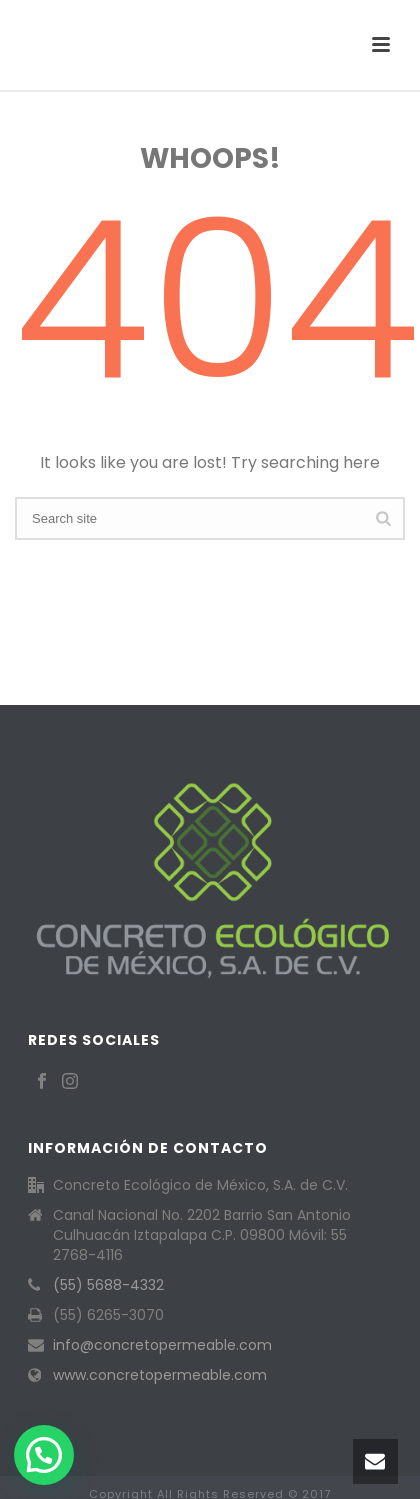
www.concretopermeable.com (160, 1375)
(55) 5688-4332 (108, 1285)
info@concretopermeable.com (162, 1345)
